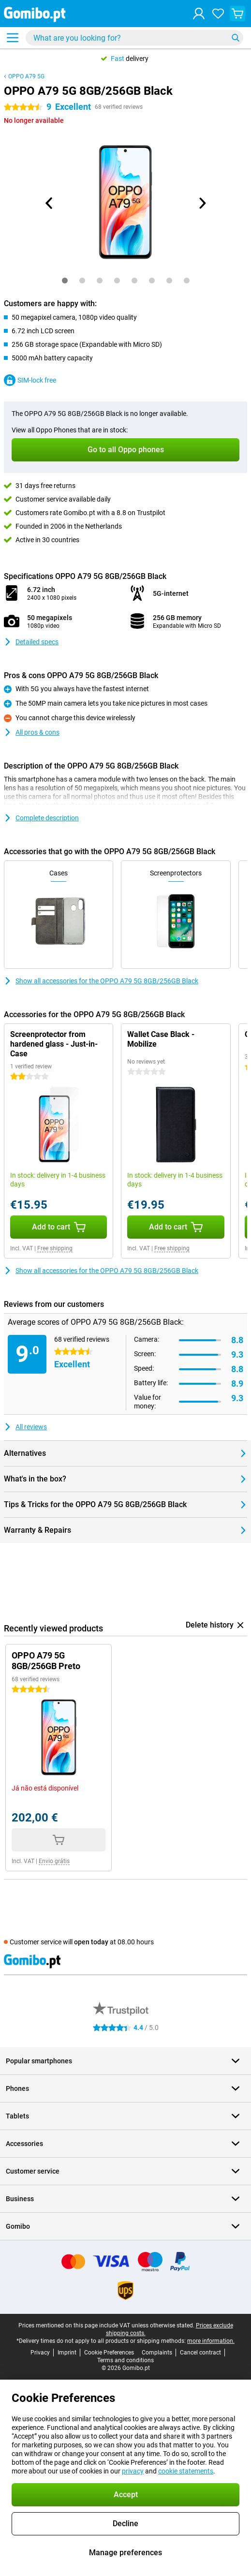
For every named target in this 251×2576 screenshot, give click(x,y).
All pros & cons (31, 732)
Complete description (41, 818)
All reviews (25, 1427)
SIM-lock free (30, 380)
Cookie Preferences (109, 2352)
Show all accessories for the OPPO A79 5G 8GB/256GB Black (101, 981)
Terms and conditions (125, 2360)
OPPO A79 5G (26, 76)
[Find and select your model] (134, 37)
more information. (211, 2341)
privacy (133, 2471)
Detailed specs (31, 642)
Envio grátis (54, 1861)
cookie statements (185, 2471)
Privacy (40, 2352)
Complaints (157, 2352)
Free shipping (55, 1248)
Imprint (67, 2352)
